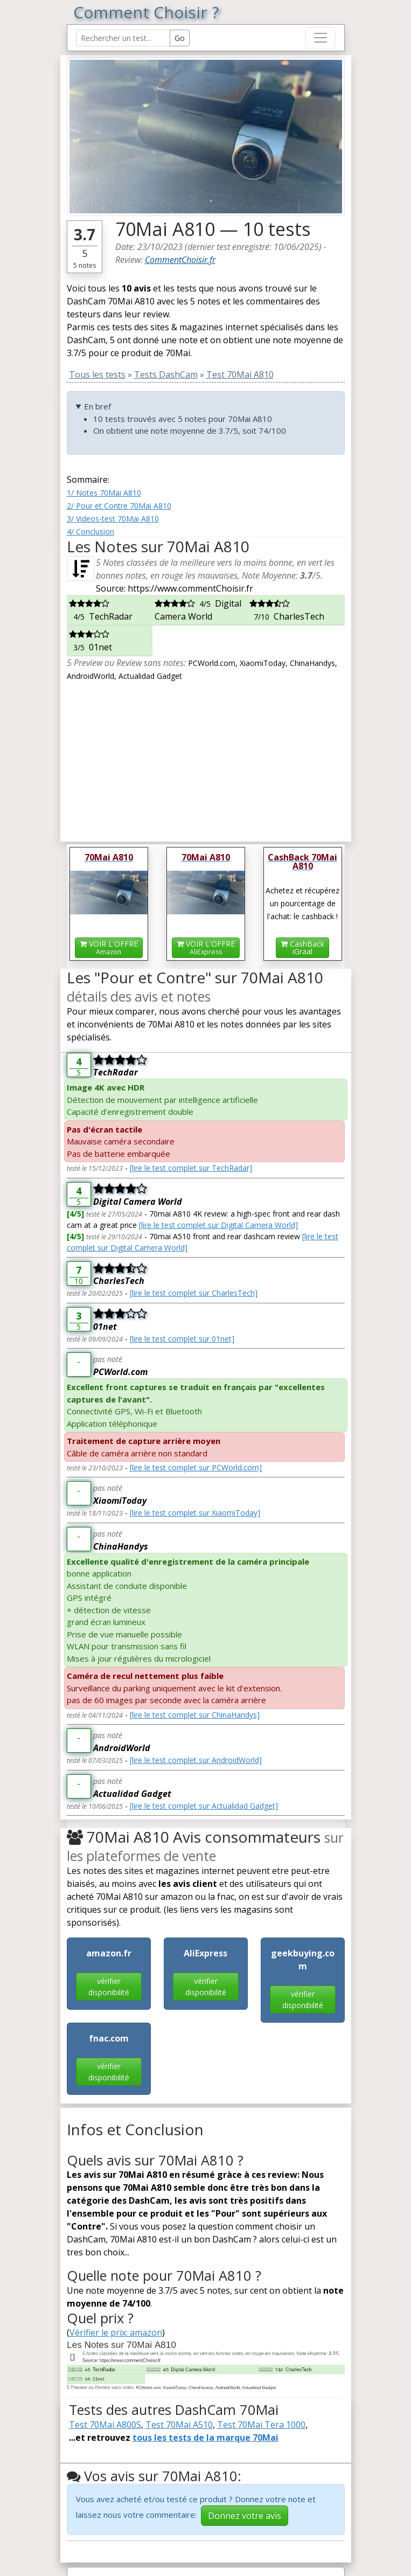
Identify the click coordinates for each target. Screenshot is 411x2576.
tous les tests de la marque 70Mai (205, 2437)
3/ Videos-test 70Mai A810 (113, 518)
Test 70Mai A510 (179, 2425)
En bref (97, 406)
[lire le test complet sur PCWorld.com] (196, 1467)
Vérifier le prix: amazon (115, 2332)
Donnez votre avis (244, 2516)
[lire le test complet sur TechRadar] (191, 1168)
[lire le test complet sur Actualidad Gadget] (204, 1806)
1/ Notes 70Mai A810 (104, 493)
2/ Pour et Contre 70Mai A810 (119, 506)
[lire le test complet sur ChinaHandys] (195, 1715)
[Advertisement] (206, 757)
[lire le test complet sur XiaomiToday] (195, 1513)
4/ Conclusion (90, 531)
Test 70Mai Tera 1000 (261, 2425)
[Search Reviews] (123, 38)
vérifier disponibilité (108, 1986)
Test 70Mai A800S (105, 2425)
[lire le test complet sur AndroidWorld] (196, 1760)
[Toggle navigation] (320, 37)
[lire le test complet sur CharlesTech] (193, 1293)
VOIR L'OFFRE (109, 947)
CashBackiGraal (302, 947)
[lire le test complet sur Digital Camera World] (218, 1225)
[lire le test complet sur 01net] (182, 1339)
